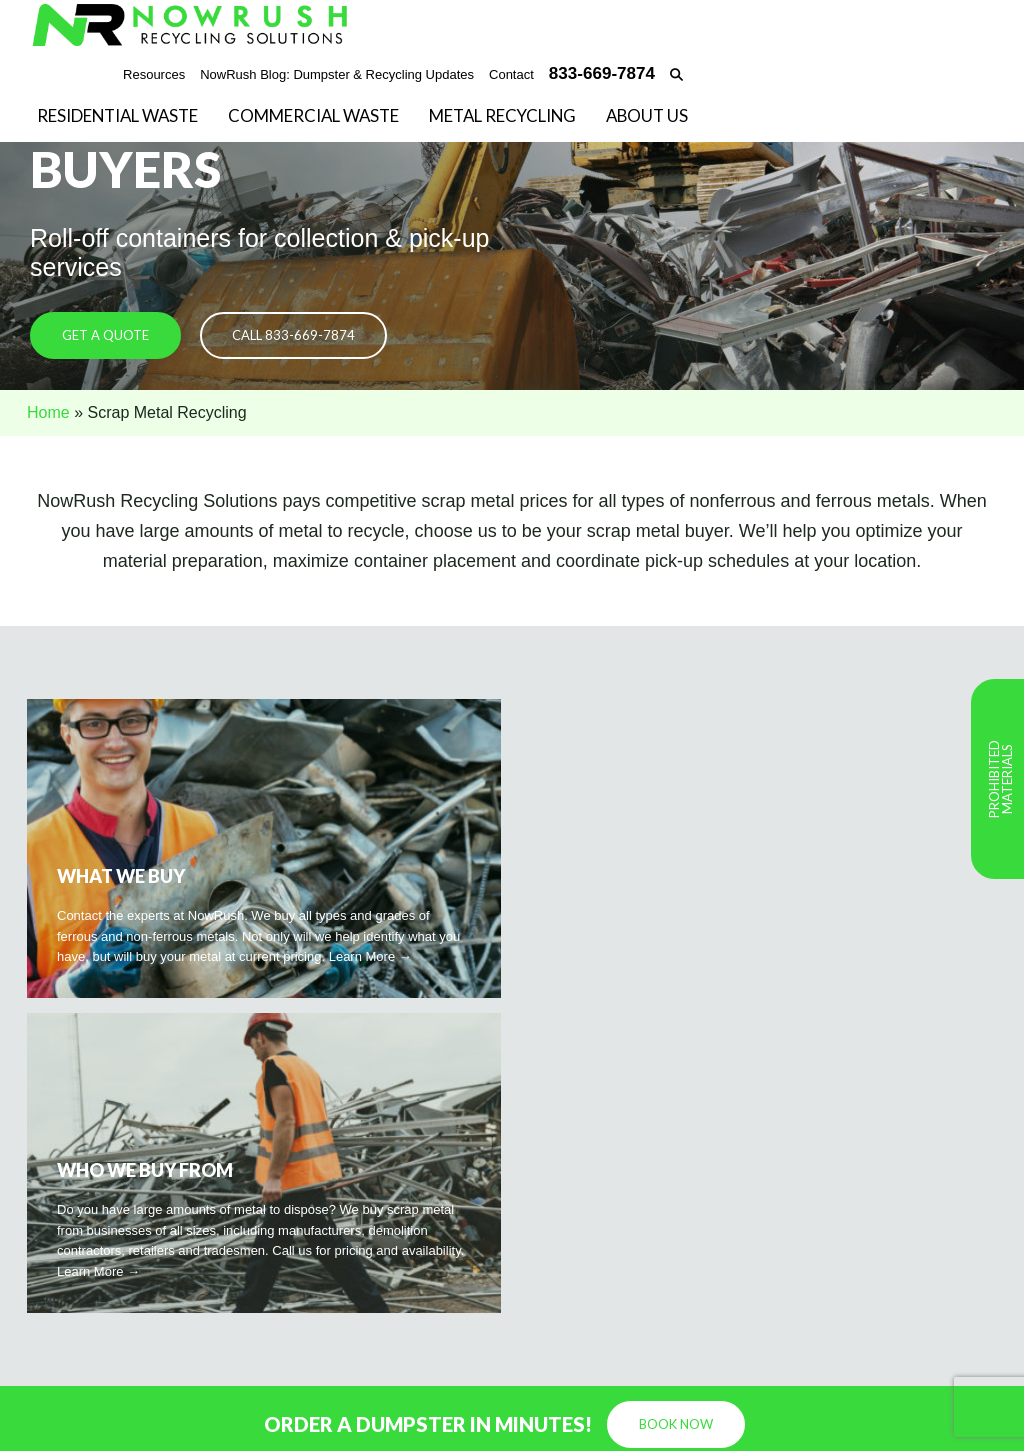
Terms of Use (958, 1420)
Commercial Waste (313, 117)
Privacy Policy (862, 1420)
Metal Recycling (502, 117)
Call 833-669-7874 (293, 336)
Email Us (299, 1288)
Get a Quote (105, 336)
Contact (511, 75)
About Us (647, 117)
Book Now (676, 1109)
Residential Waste (117, 117)
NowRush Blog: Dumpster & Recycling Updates (337, 75)
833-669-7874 (314, 1268)
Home (48, 412)
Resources (154, 75)
